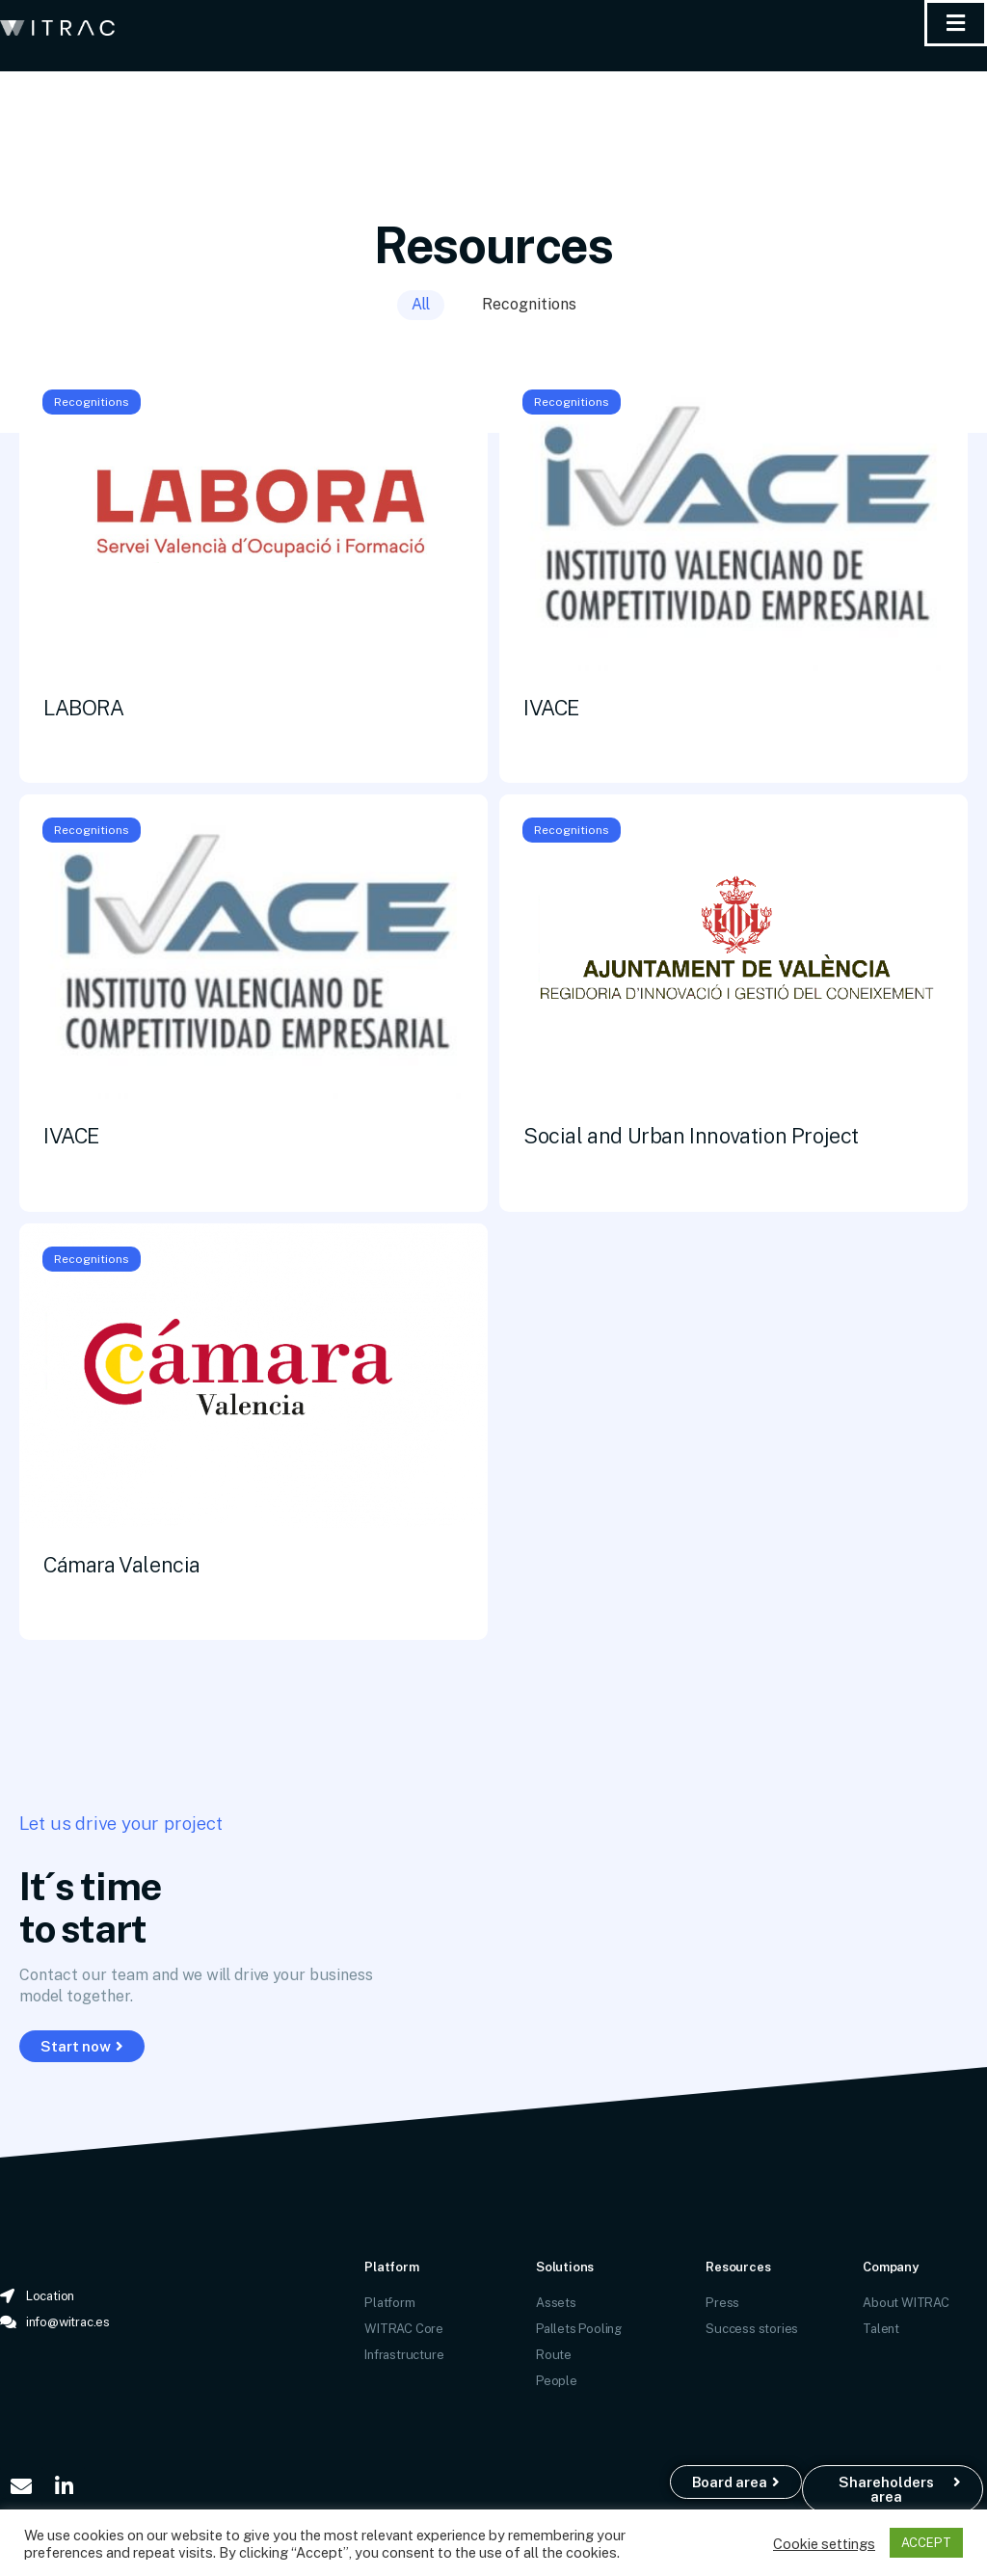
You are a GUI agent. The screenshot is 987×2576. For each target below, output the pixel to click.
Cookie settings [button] (824, 2543)
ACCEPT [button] (926, 2542)
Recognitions (529, 303)
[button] (82, 2046)
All (421, 303)
